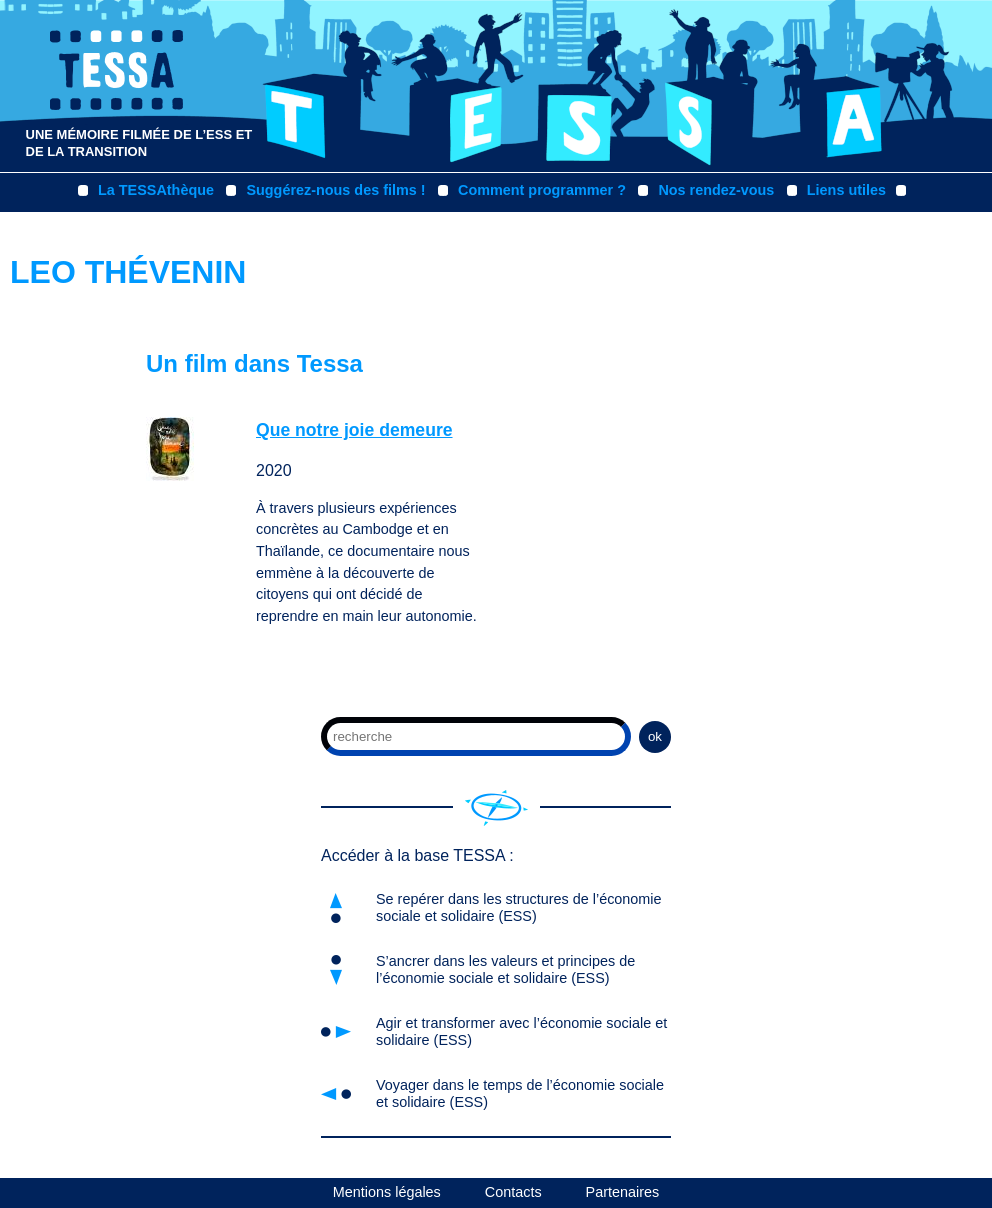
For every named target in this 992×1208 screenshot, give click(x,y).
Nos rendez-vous (716, 190)
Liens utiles (846, 190)
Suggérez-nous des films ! (335, 190)
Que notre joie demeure (354, 430)
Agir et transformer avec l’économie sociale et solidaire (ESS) (521, 1031)
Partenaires (623, 1192)
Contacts (513, 1192)
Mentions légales (387, 1192)
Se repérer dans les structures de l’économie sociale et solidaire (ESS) (519, 907)
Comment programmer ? (542, 190)
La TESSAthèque (156, 190)
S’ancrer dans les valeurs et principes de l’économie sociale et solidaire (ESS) (505, 969)
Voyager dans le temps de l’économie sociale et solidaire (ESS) (520, 1093)
